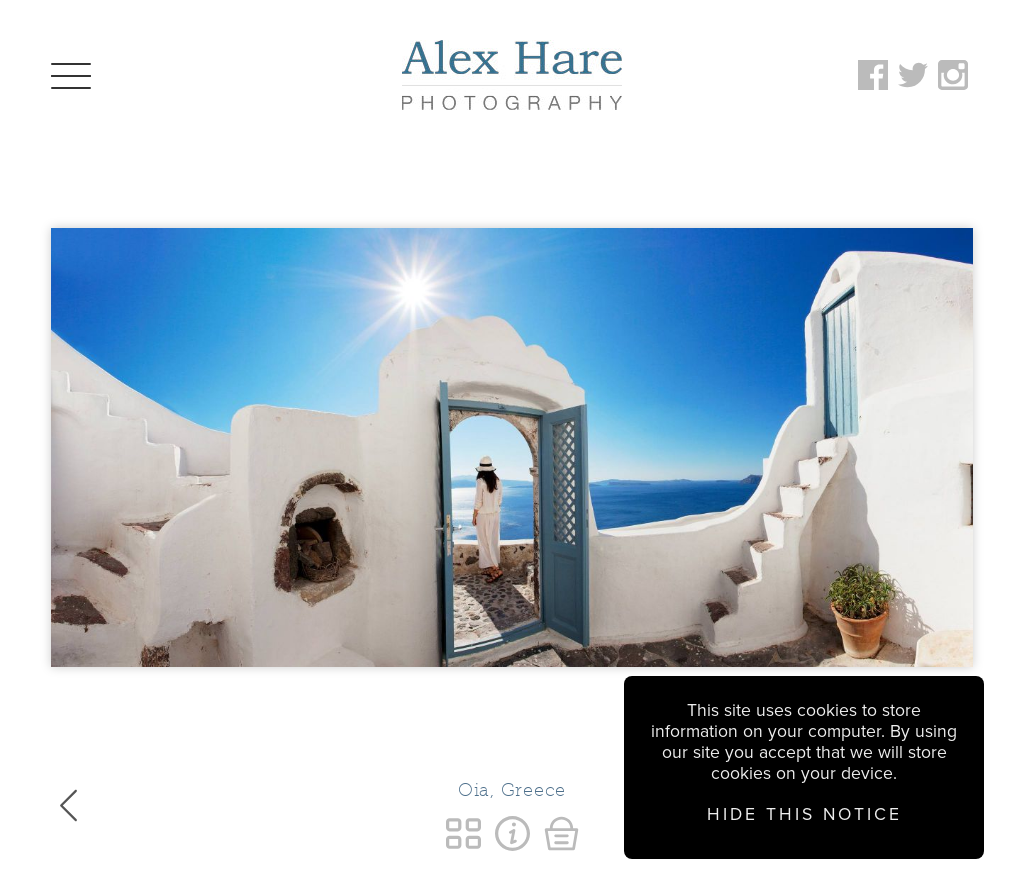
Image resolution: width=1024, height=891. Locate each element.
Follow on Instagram (953, 75)
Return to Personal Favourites (463, 833)
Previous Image (68, 805)
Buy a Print (561, 833)
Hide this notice (804, 814)
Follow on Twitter (913, 75)
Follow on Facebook (873, 75)
